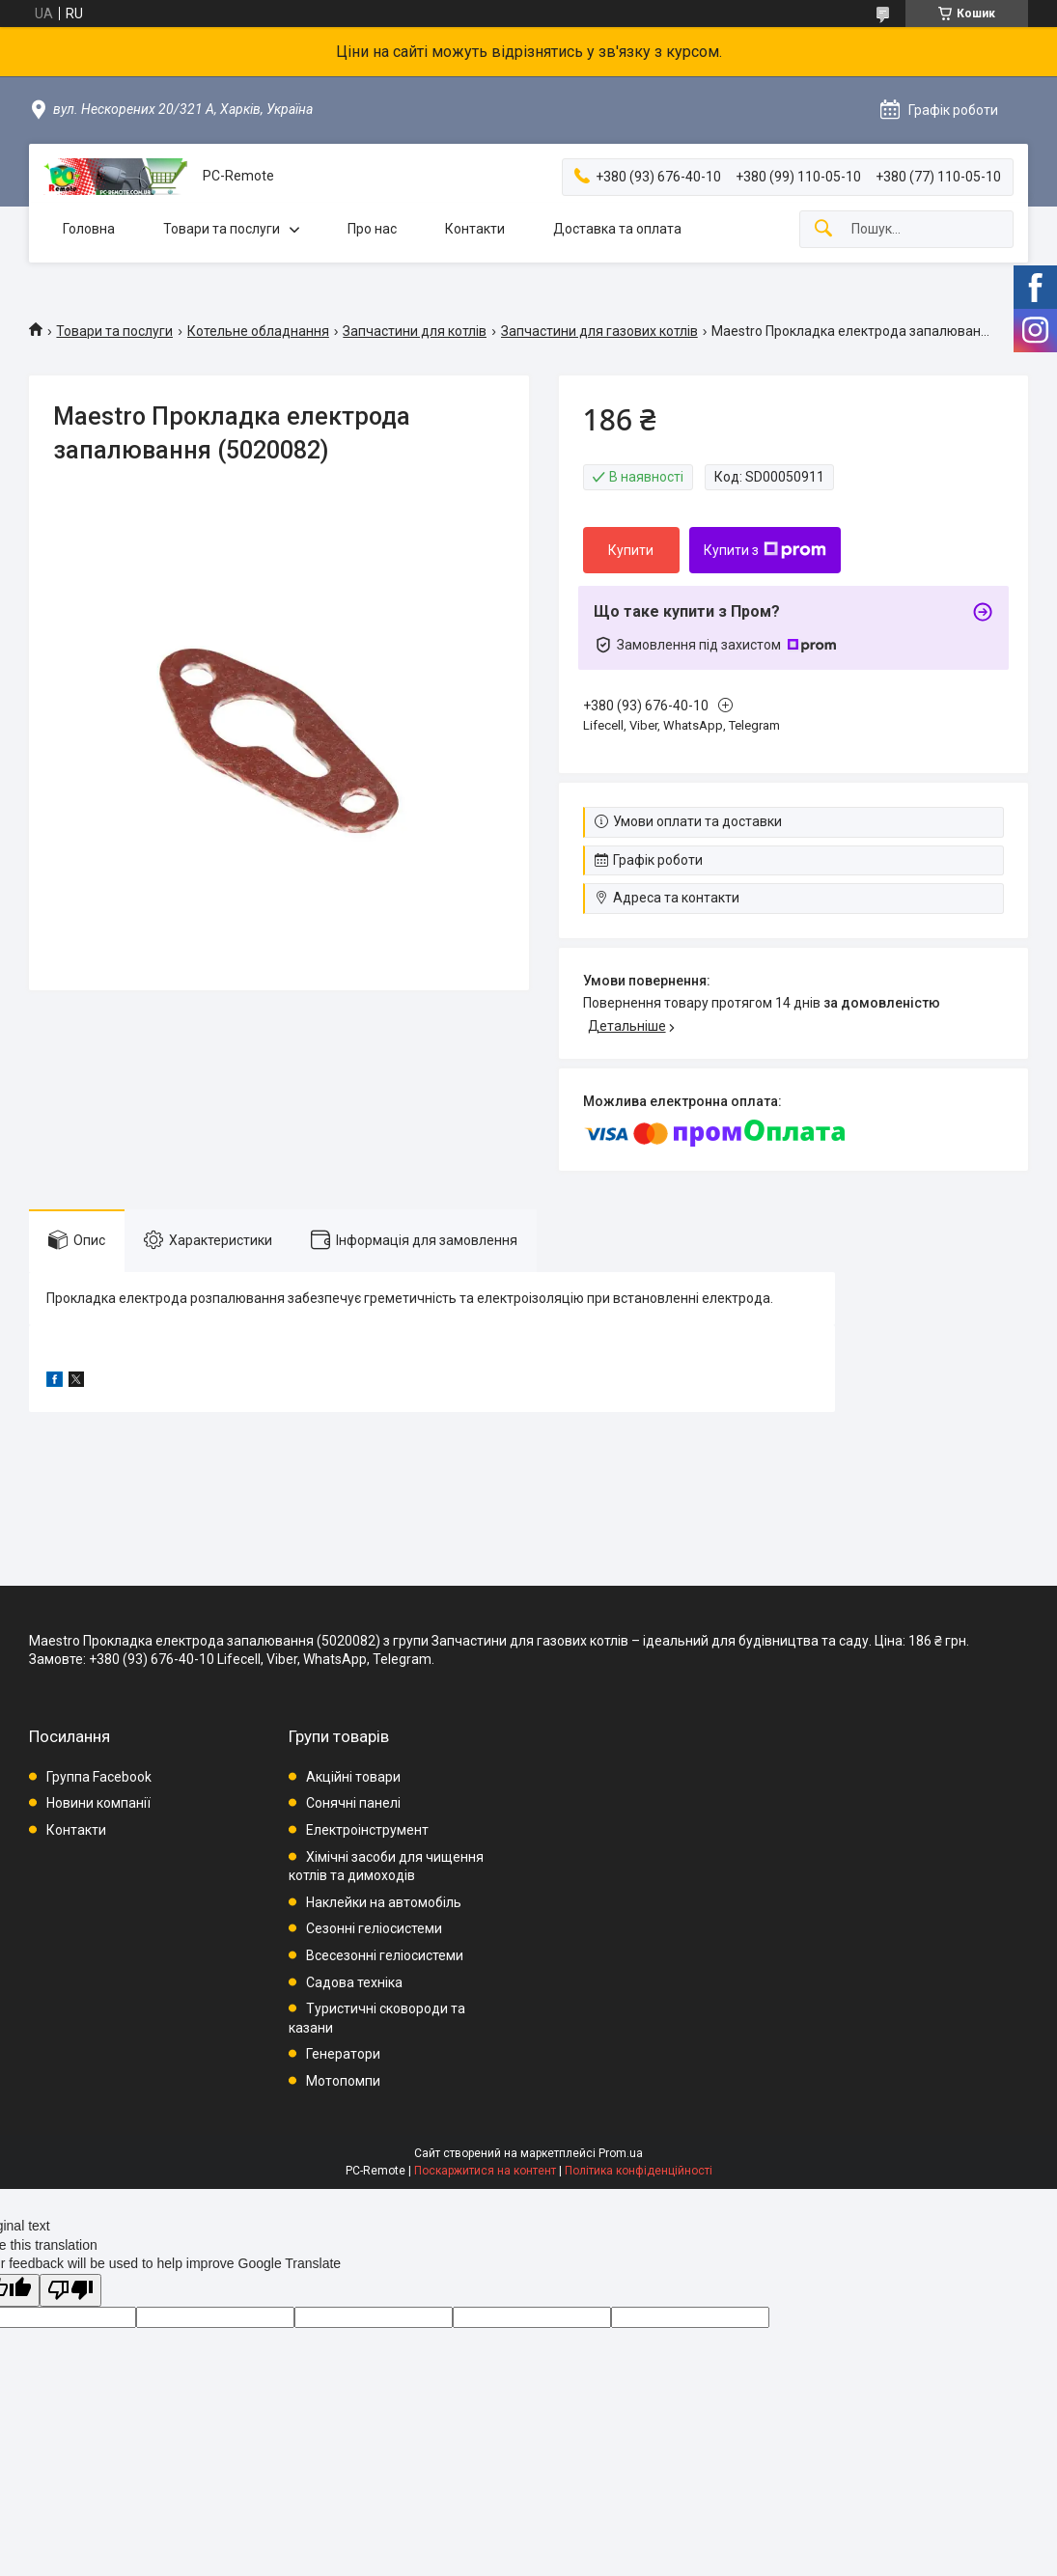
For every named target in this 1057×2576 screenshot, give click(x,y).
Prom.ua (620, 2153)
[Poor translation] (70, 2291)
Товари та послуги (221, 228)
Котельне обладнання (258, 331)
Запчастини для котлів (415, 331)
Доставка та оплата (617, 228)
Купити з (765, 550)
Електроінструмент (367, 1830)
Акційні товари (353, 1777)
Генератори (343, 2054)
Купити (631, 550)
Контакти (475, 228)
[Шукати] (823, 229)
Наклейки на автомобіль (383, 1902)
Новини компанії (98, 1803)
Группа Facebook (99, 1777)
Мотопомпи (343, 2081)
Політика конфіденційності (638, 2170)
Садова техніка (354, 1982)
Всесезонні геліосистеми (384, 1955)
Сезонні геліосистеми (374, 1928)
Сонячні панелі (353, 1803)
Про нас (372, 228)
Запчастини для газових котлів (599, 331)
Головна (89, 228)
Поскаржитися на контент (485, 2170)
